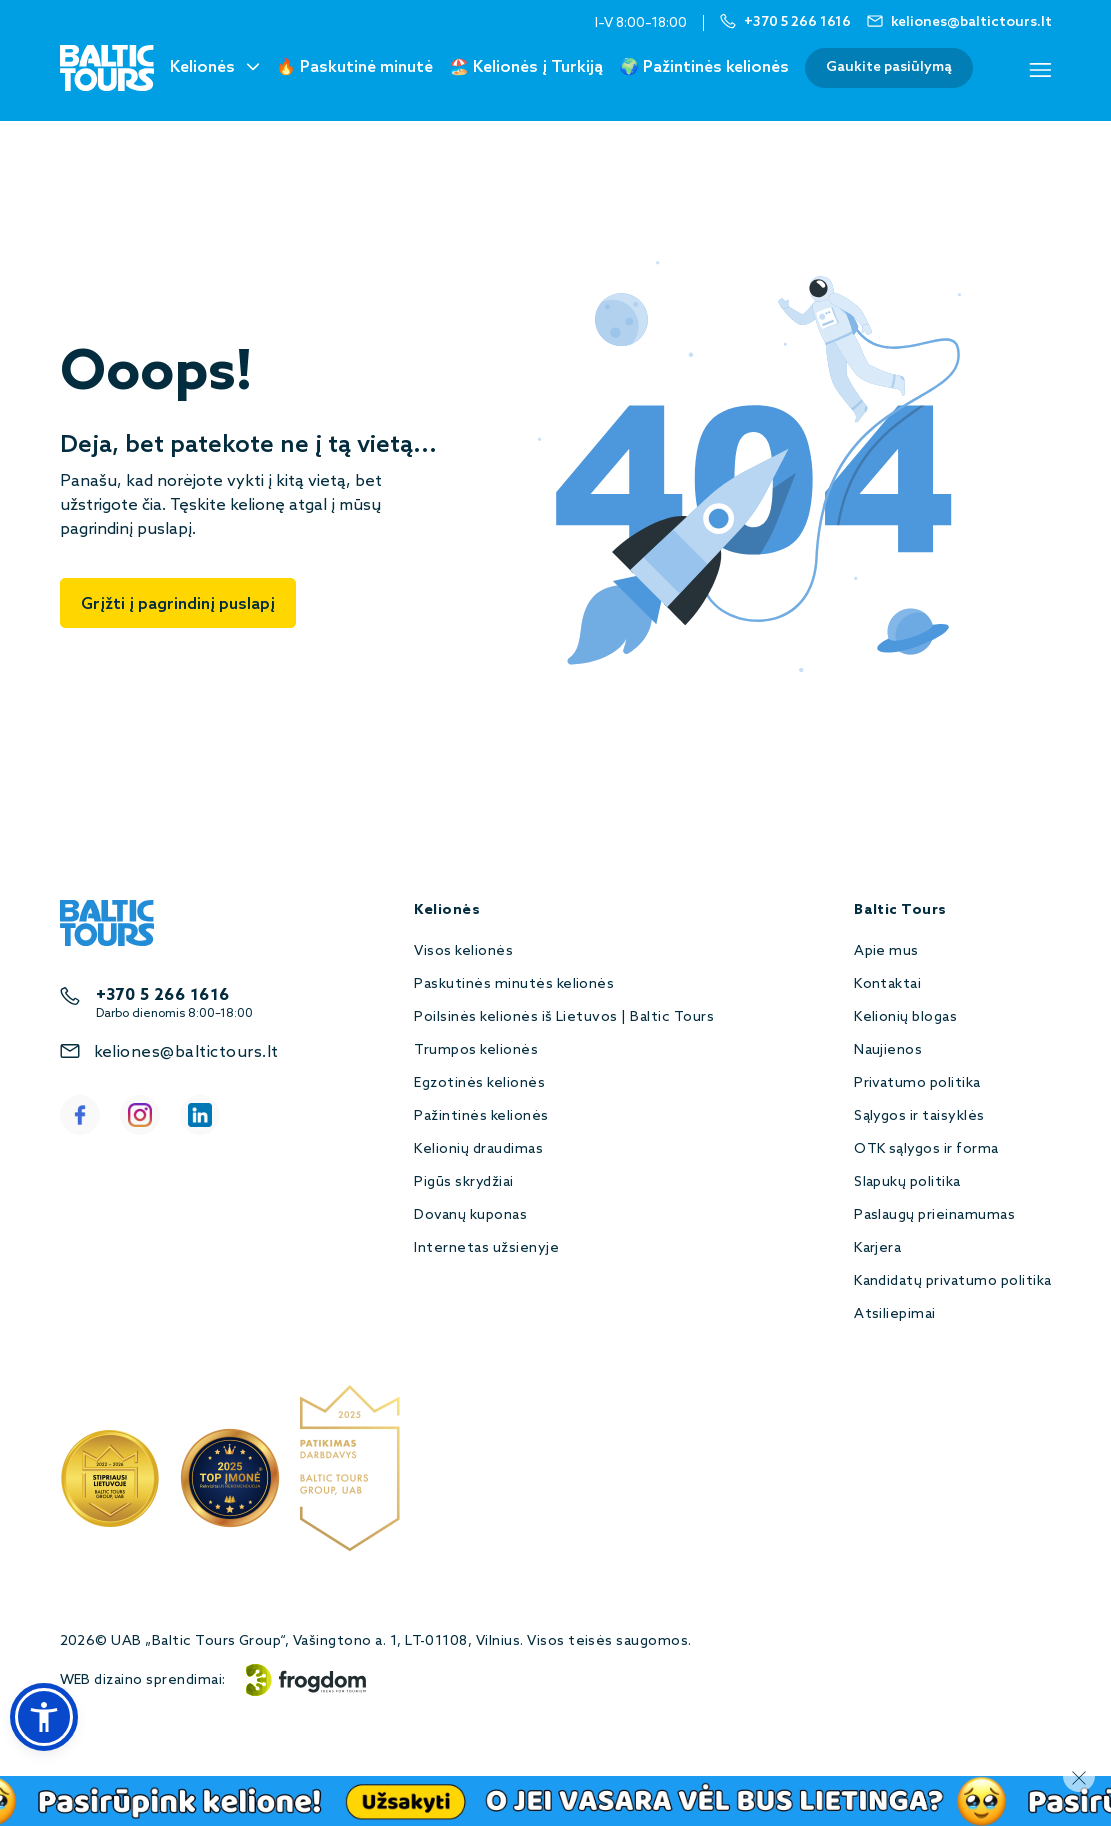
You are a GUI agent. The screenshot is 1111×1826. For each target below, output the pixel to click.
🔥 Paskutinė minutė (354, 67)
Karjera (877, 1248)
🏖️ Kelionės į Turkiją (526, 67)
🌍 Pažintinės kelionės (704, 67)
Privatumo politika (917, 1083)
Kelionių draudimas (478, 1149)
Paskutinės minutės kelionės (514, 984)
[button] (44, 1717)
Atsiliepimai (895, 1314)
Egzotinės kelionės (479, 1083)
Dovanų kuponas (470, 1215)
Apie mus (886, 951)
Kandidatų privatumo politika (952, 1281)
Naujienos (888, 1050)
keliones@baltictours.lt (186, 1052)
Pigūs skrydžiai (463, 1182)
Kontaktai (887, 984)
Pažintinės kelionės (481, 1116)
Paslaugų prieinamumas (934, 1215)
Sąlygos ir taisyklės (919, 1116)
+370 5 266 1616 (163, 995)
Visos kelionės (463, 951)
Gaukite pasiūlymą (889, 67)
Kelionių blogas (905, 1017)
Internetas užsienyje (486, 1248)
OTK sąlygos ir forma (926, 1149)
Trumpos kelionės (476, 1050)
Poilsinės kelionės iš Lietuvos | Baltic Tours (564, 1017)
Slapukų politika (907, 1182)
